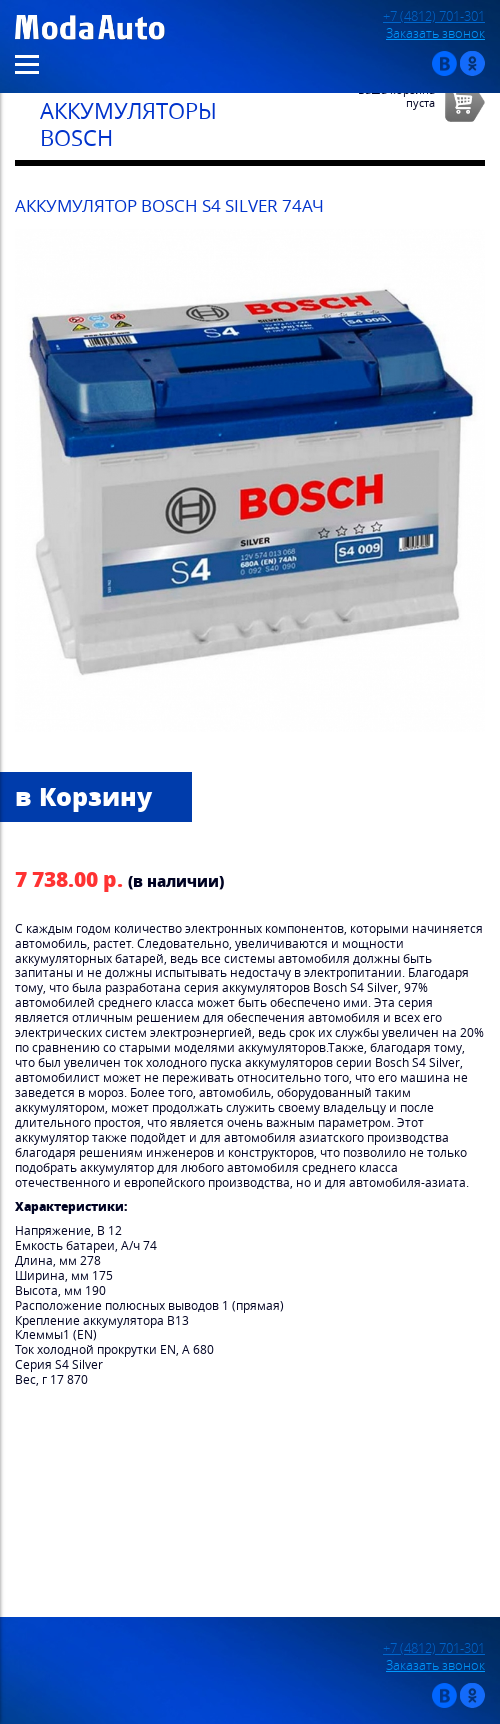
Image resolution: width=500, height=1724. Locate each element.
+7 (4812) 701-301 (434, 16)
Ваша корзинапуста (396, 96)
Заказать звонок (435, 33)
